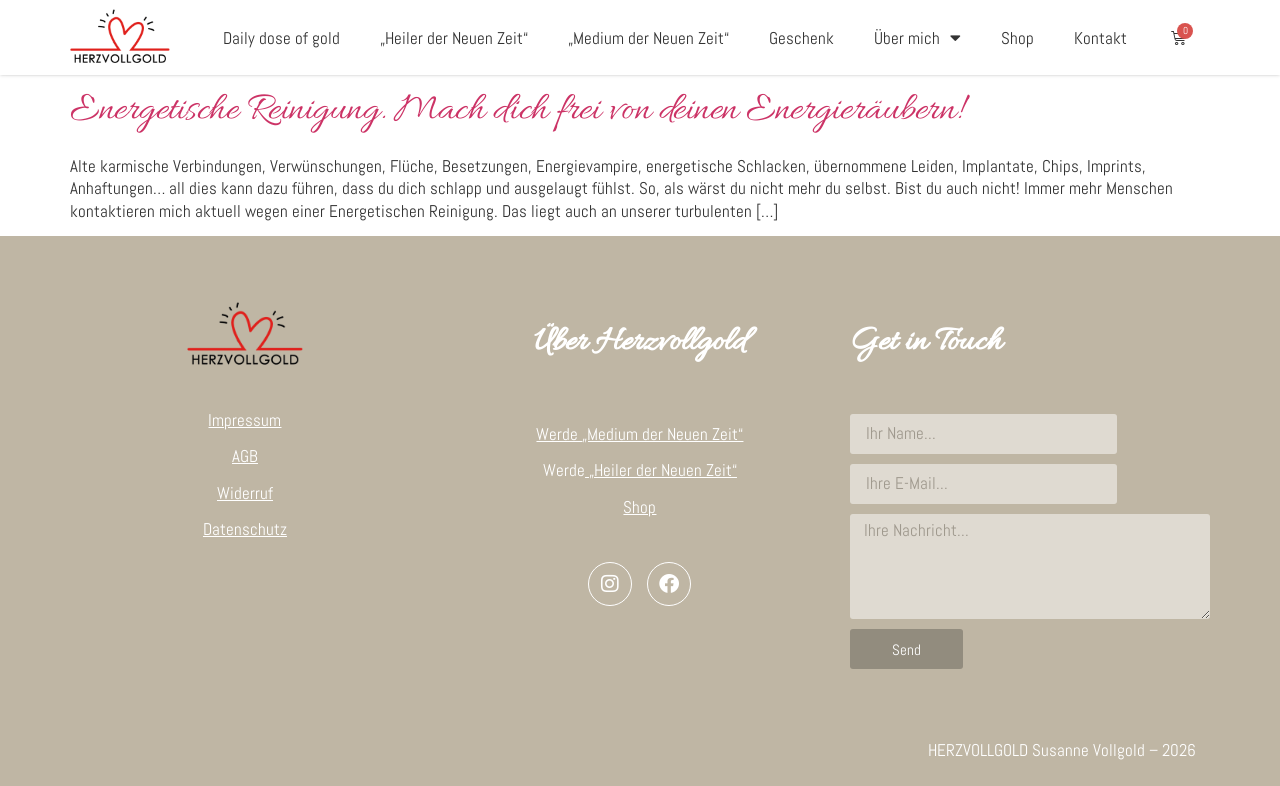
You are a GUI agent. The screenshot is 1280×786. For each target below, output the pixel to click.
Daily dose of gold (281, 38)
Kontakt (1100, 38)
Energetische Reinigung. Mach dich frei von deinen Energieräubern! (516, 111)
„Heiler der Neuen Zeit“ (454, 38)
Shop (1017, 38)
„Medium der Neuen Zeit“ (648, 38)
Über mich (917, 37)
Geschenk (801, 38)
